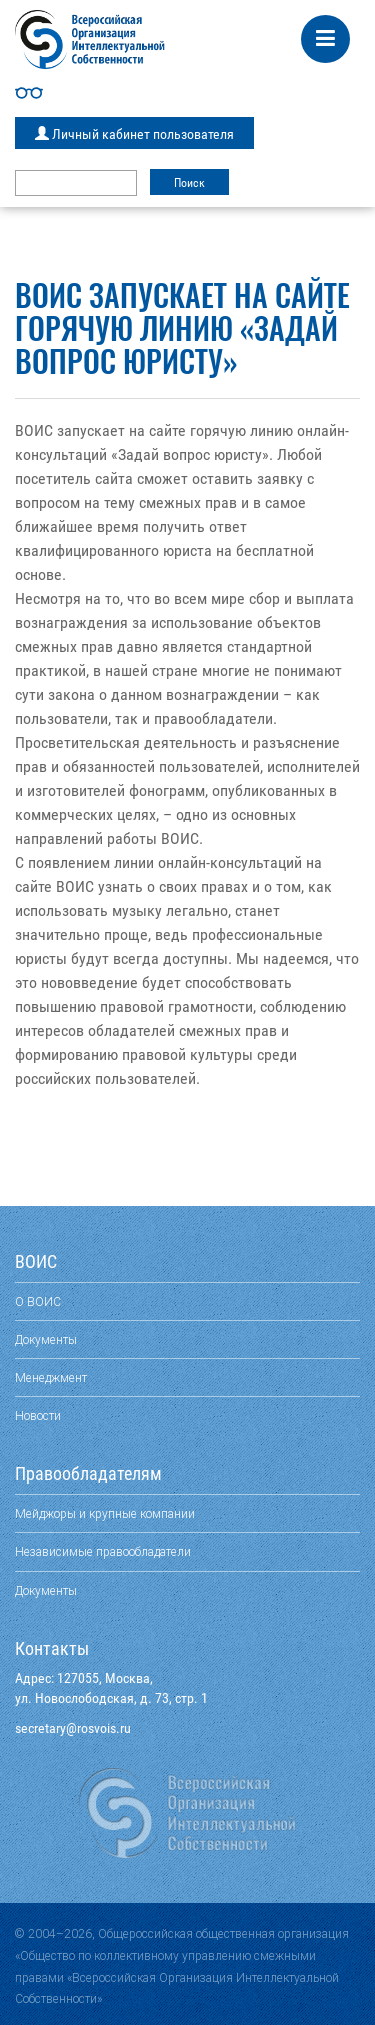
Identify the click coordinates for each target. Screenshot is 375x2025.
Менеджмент (51, 1377)
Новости (38, 1415)
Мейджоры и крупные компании (105, 1513)
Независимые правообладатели (103, 1551)
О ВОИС (38, 1301)
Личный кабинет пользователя (134, 134)
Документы (46, 1339)
